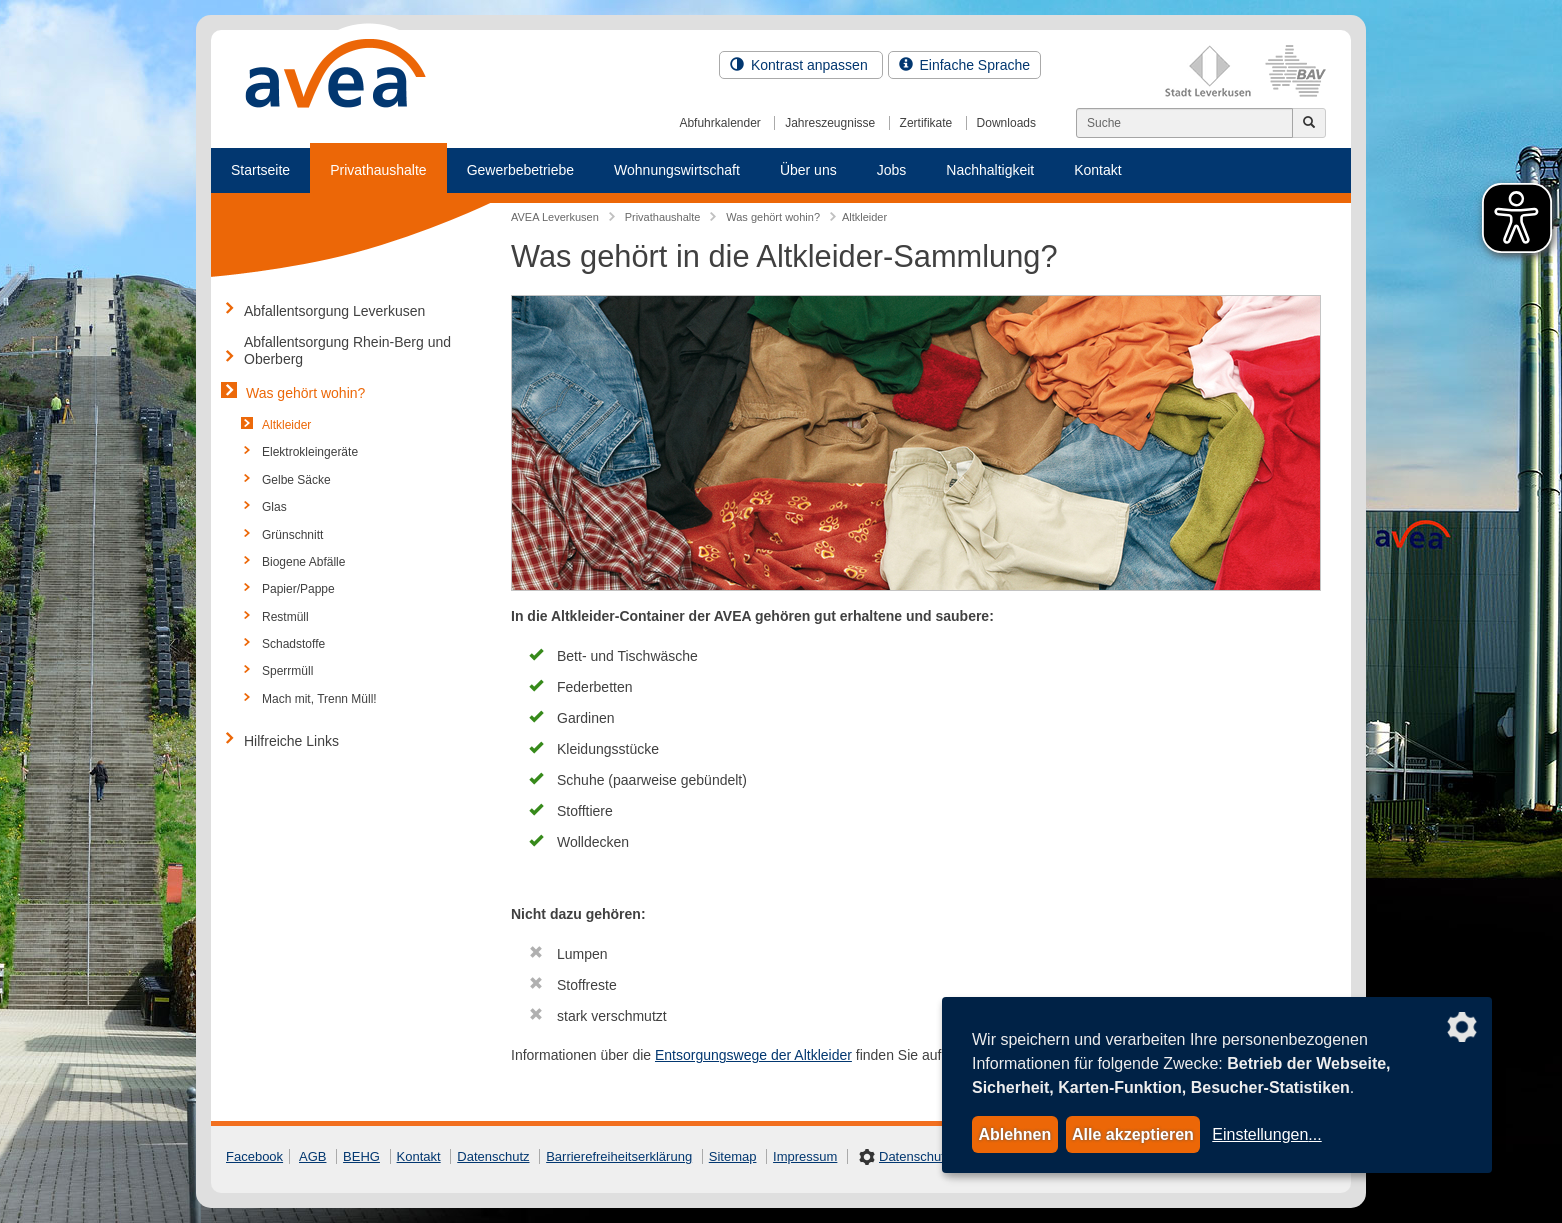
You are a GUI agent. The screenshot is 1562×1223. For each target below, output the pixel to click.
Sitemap (733, 1156)
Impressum (805, 1156)
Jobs (892, 170)
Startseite (260, 170)
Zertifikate (926, 123)
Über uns (808, 170)
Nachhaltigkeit (990, 170)
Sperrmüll (287, 671)
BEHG (361, 1156)
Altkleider (286, 425)
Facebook (254, 1156)
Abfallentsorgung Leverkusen (334, 311)
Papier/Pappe (298, 589)
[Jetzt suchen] (1309, 123)
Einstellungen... (1266, 1134)
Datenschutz (493, 1156)
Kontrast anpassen (801, 65)
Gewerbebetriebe (520, 170)
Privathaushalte (378, 170)
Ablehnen (1014, 1134)
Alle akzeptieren (1133, 1134)
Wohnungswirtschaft (677, 170)
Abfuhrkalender (719, 123)
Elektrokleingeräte (310, 452)
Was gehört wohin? (305, 393)
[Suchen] (1184, 123)
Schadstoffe (293, 644)
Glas (274, 507)
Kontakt (1097, 170)
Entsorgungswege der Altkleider (753, 1055)
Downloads (1006, 123)
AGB (312, 1156)
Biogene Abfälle (303, 562)
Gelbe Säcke (296, 480)
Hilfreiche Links (291, 741)
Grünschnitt (292, 535)
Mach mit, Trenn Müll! (319, 699)
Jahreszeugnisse (830, 123)
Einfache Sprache (964, 65)
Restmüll (285, 617)
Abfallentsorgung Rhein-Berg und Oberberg (347, 350)
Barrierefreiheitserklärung (619, 1156)
